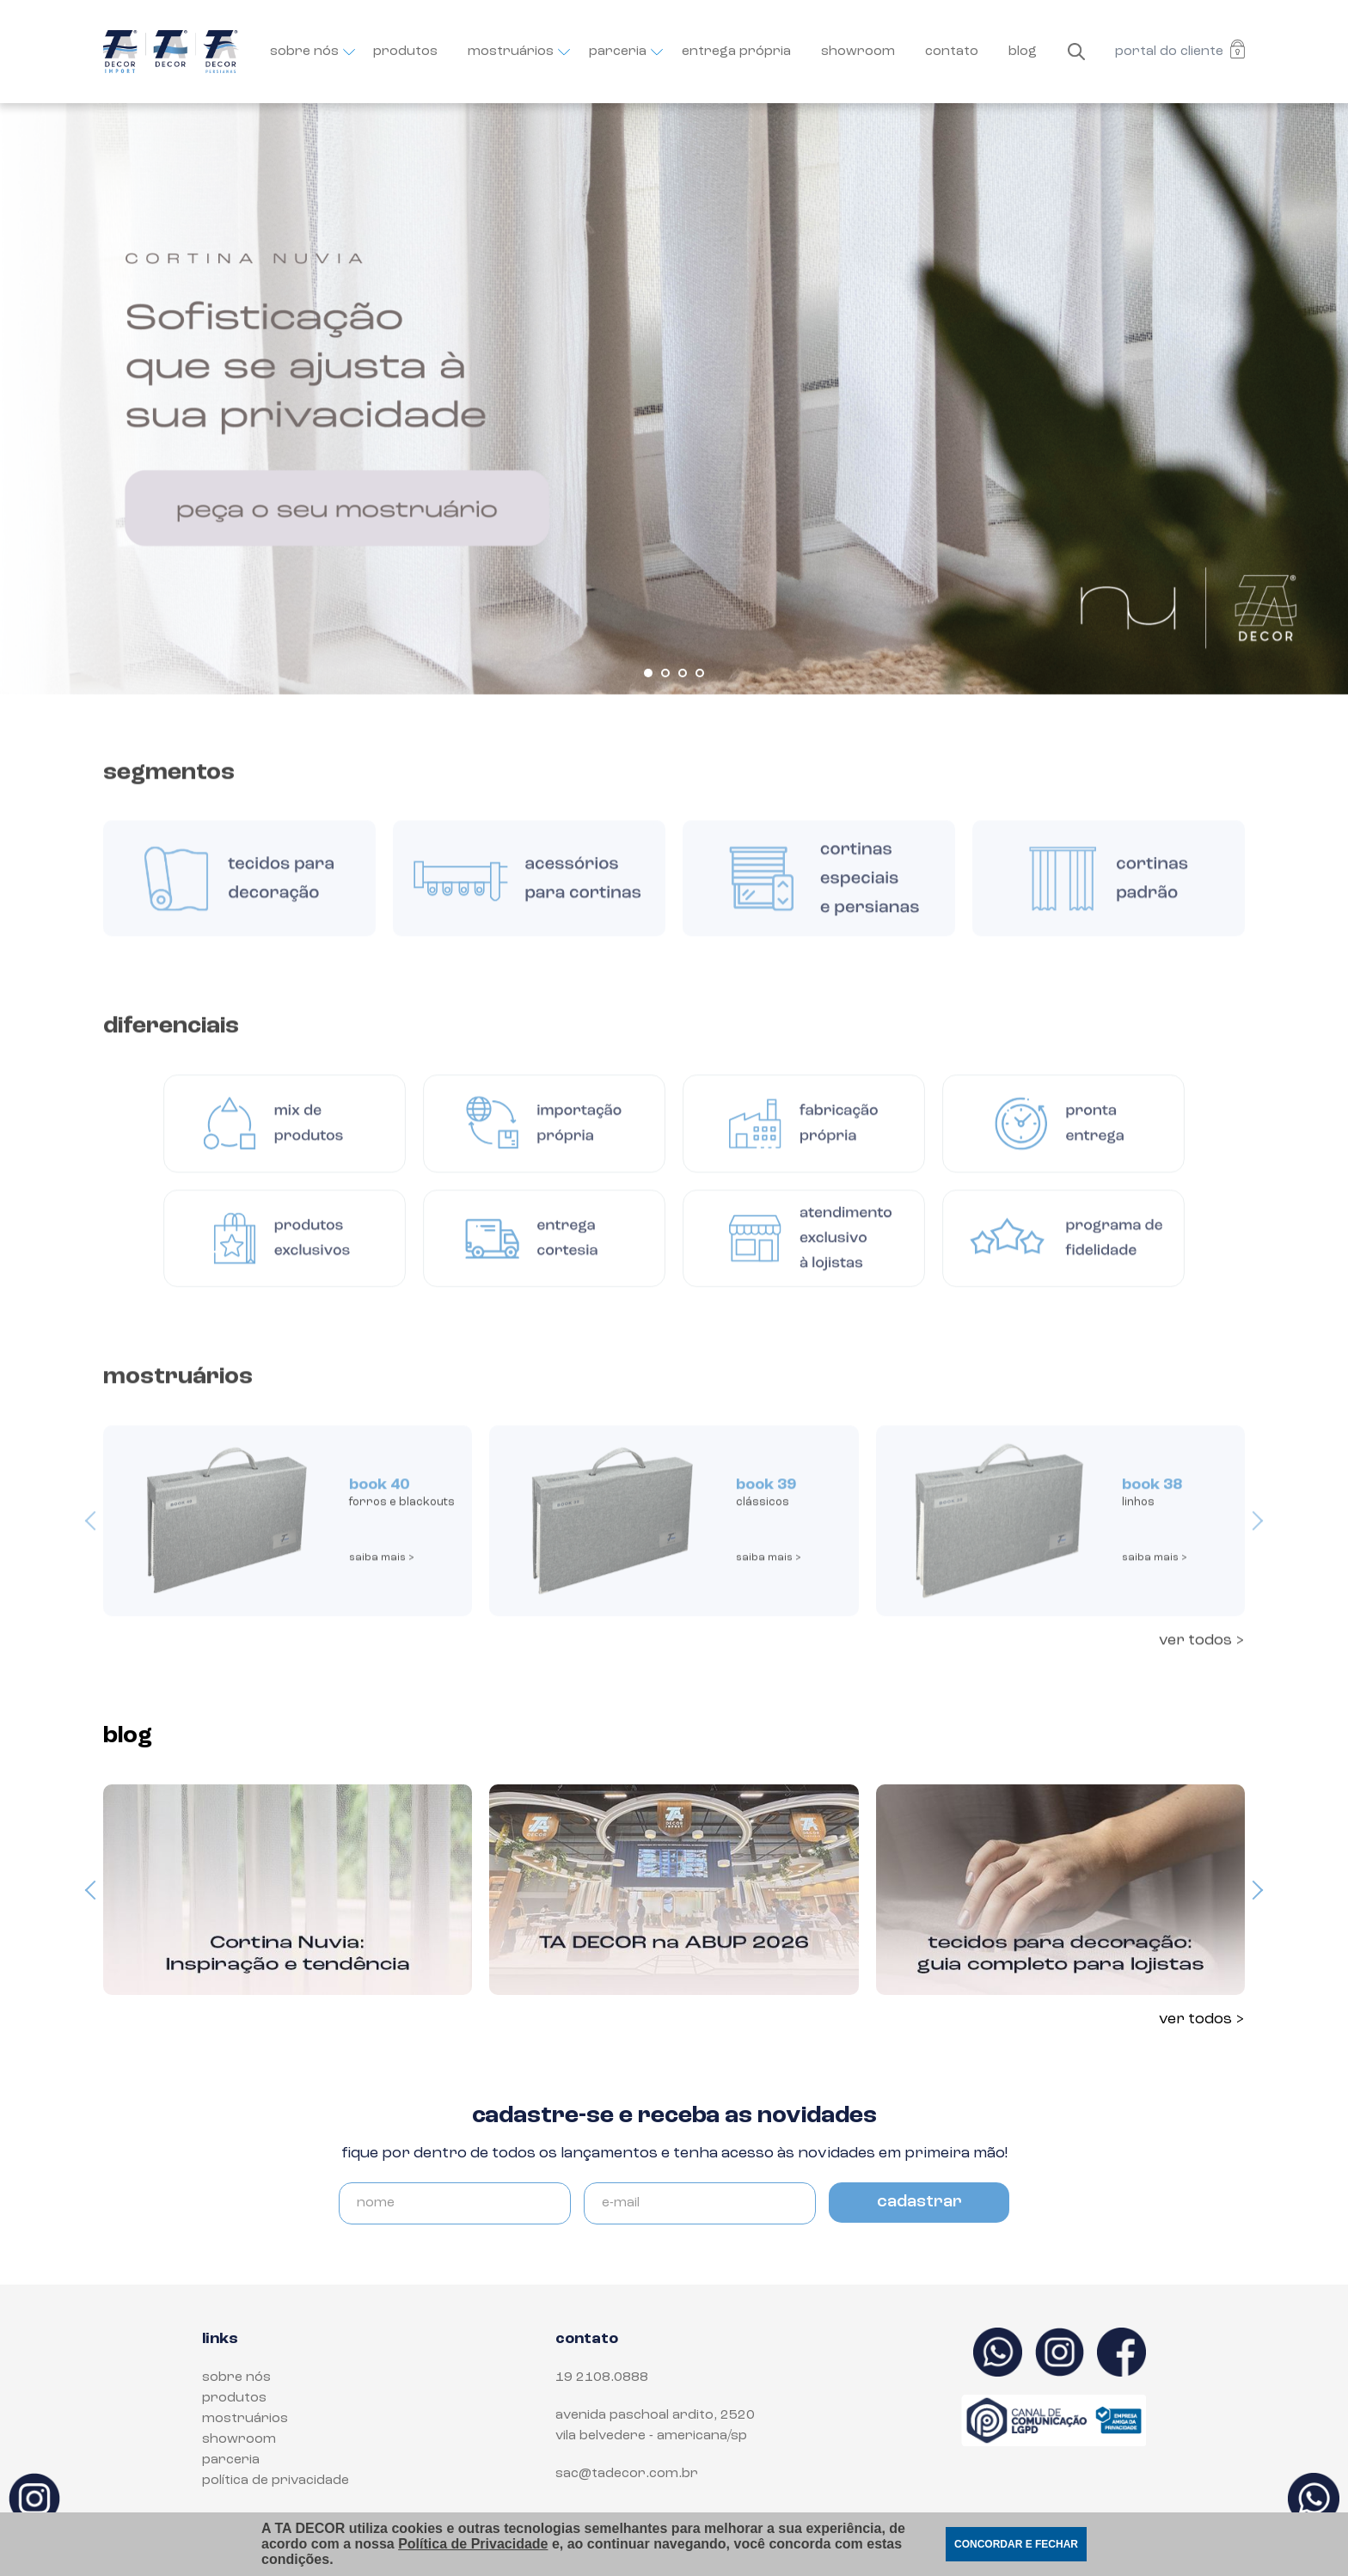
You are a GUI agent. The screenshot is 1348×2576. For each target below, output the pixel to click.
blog (1022, 51)
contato (951, 51)
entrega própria (736, 51)
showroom (858, 51)
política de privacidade (275, 2480)
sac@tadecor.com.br (626, 2474)
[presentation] (94, 1535)
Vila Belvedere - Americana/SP (651, 2436)
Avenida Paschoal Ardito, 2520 (655, 2415)
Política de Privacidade (473, 2543)
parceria (620, 51)
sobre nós (306, 51)
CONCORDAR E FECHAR (1016, 2544)
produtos (405, 51)
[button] (648, 673)
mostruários (513, 51)
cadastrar (919, 2202)
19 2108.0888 (601, 2377)
